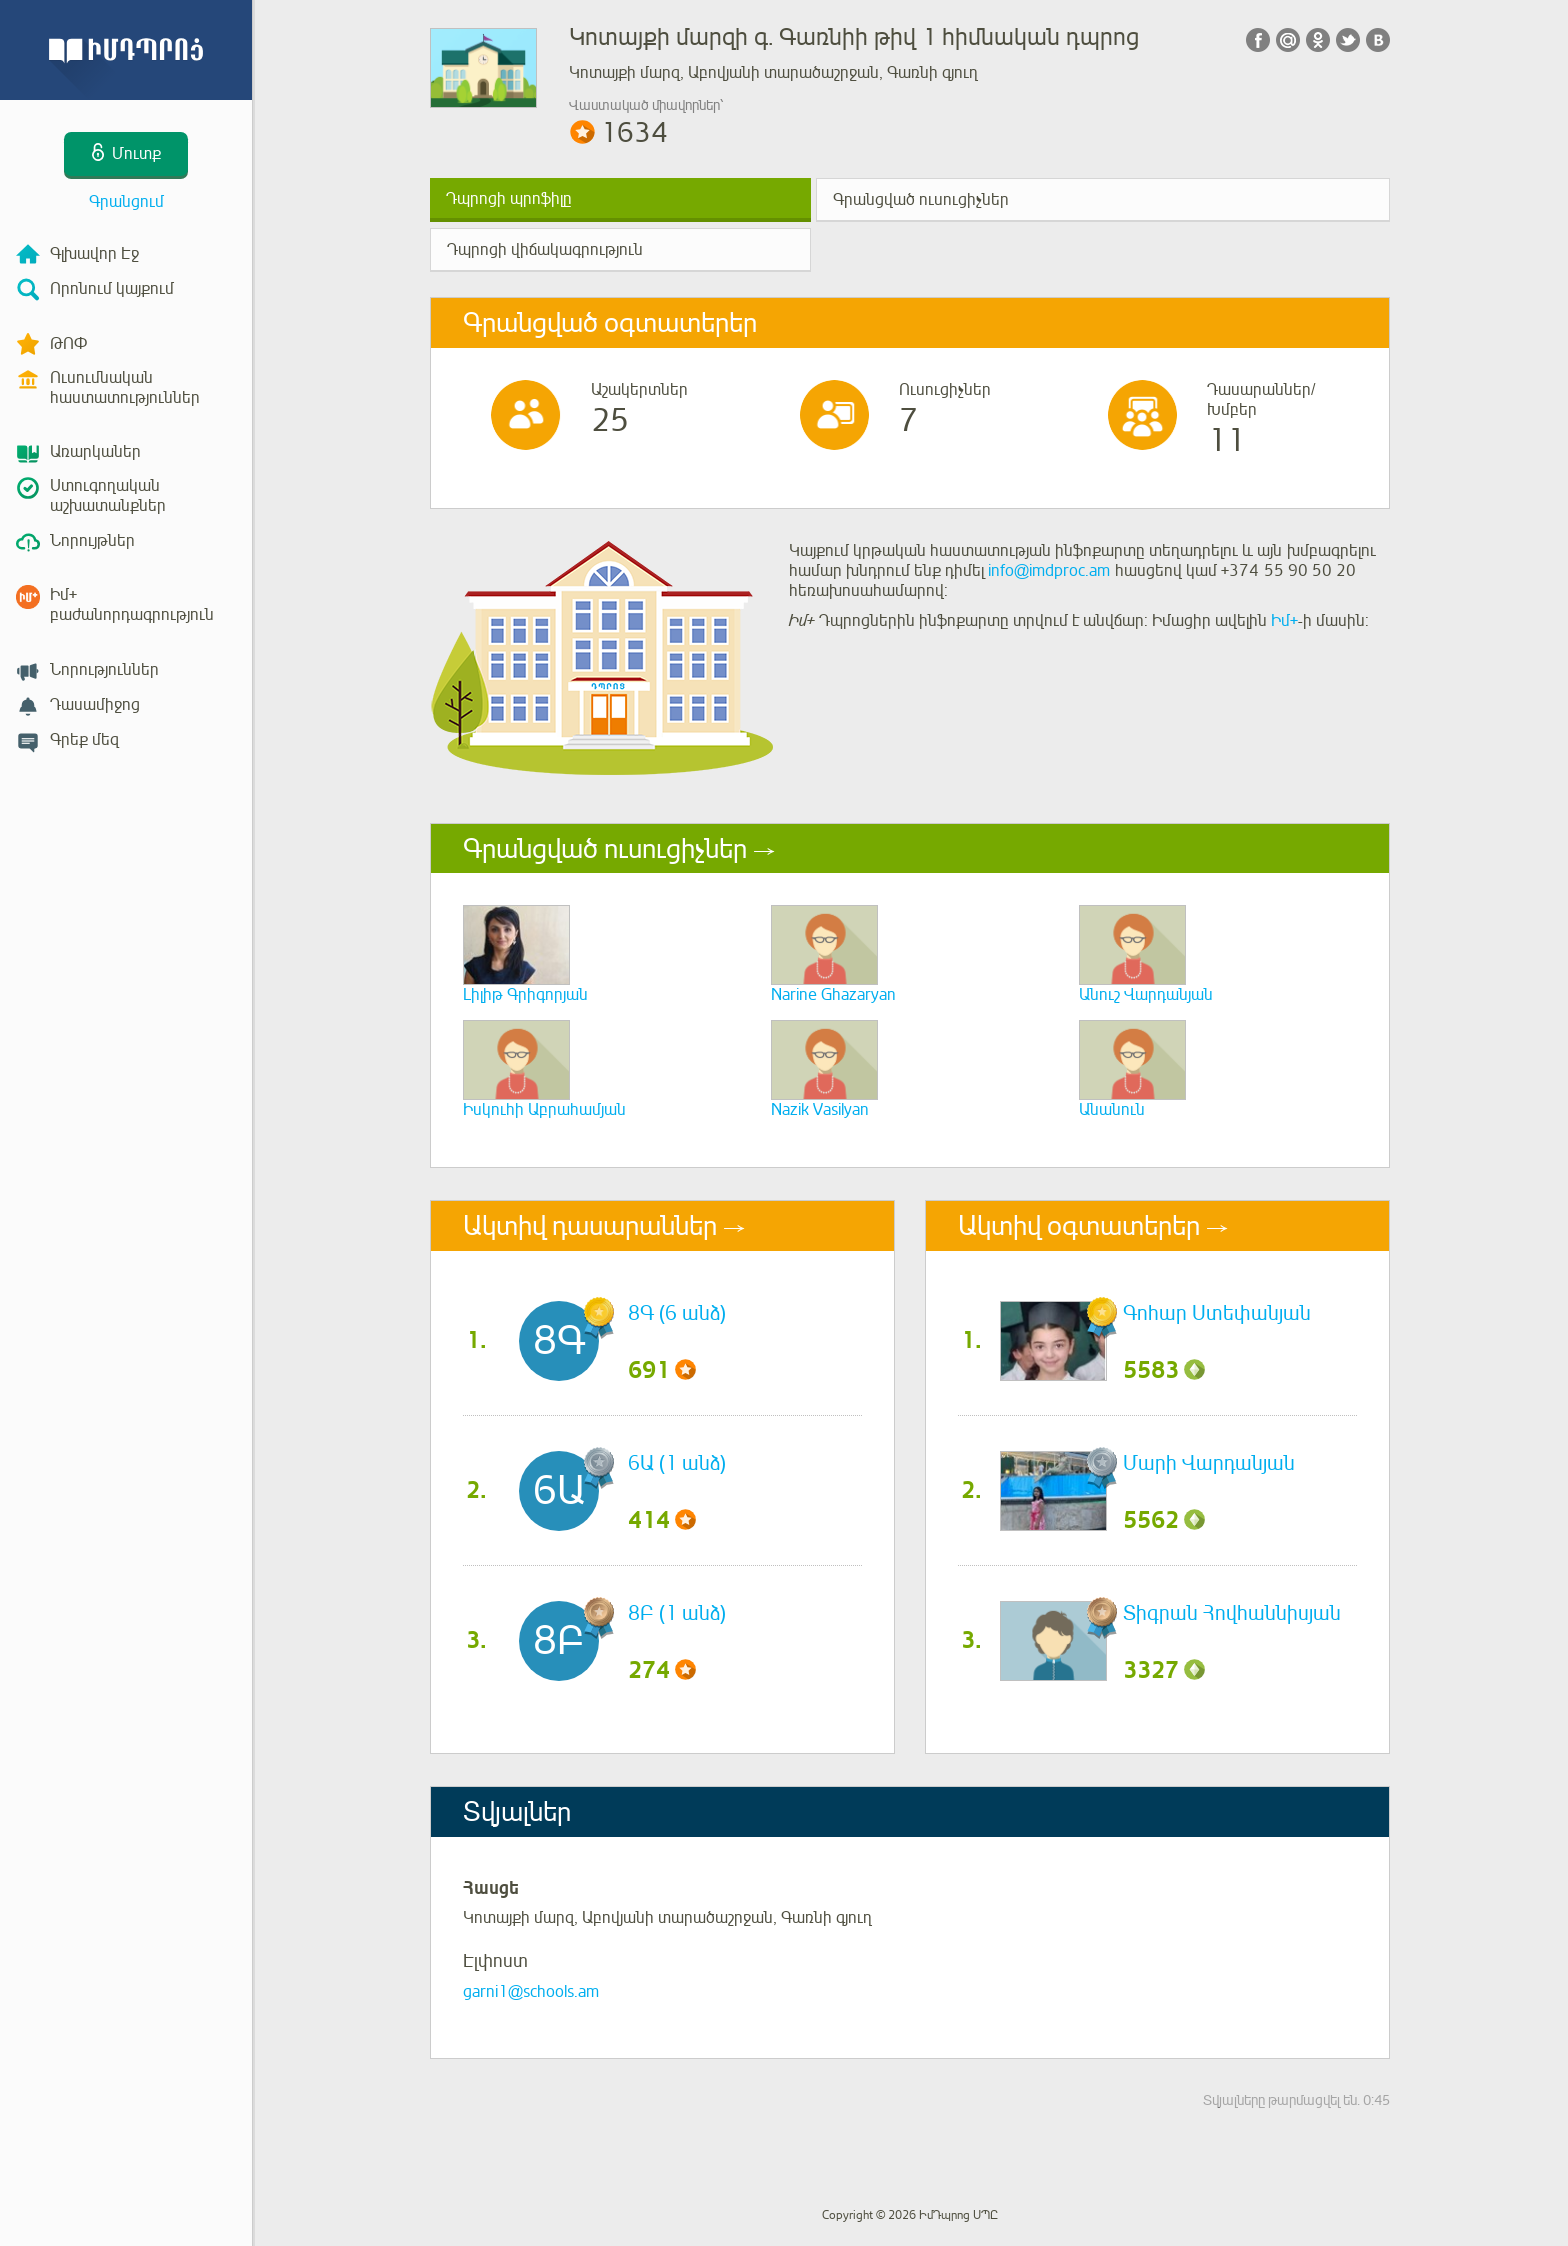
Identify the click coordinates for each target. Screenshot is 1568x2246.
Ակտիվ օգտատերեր (1079, 1226)
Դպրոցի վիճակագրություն (545, 250)
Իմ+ (1284, 621)
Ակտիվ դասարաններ (590, 1226)
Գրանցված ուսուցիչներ (921, 200)
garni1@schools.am (531, 1992)
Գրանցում (126, 202)
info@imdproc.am (1049, 571)
